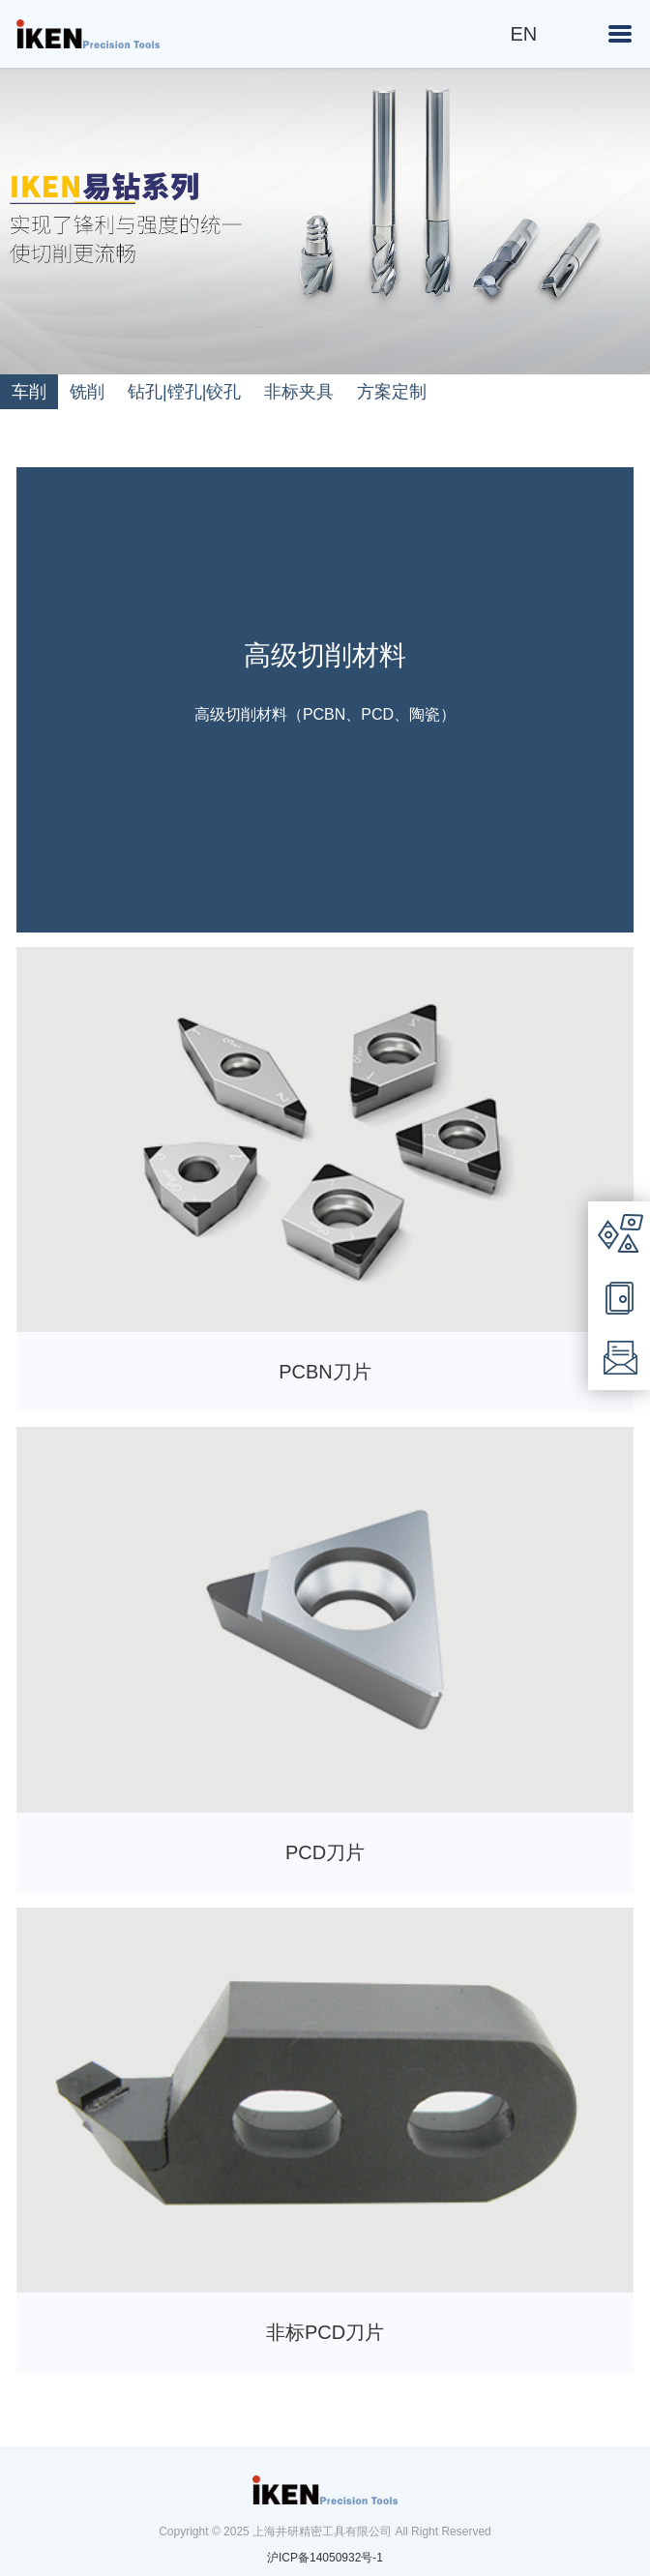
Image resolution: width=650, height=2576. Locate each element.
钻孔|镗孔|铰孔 (184, 391)
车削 (29, 391)
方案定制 (392, 391)
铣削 (87, 391)
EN (524, 33)
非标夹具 (299, 391)
